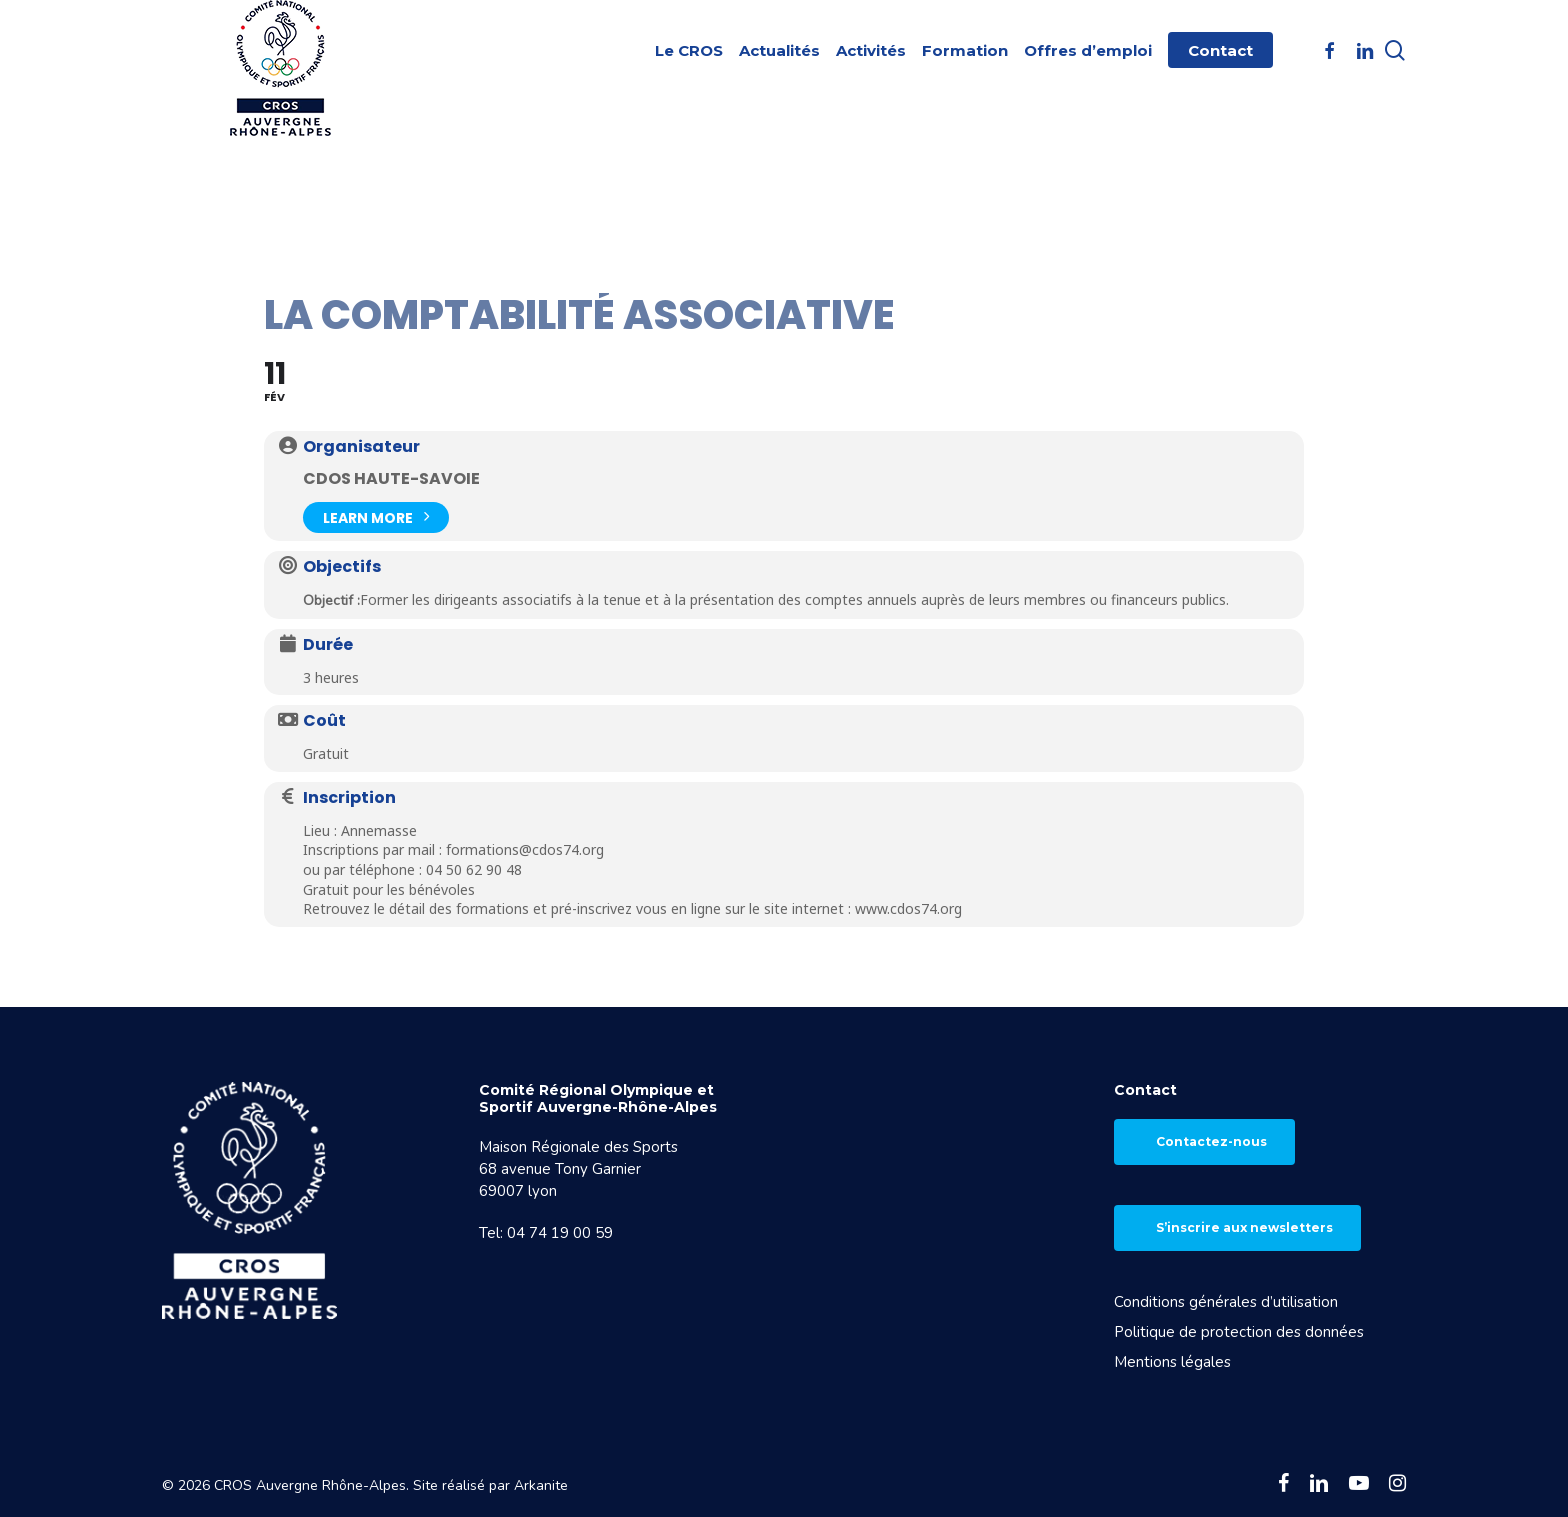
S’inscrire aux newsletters (1244, 1227)
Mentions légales (1172, 1362)
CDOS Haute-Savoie (391, 478)
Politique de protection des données (1239, 1332)
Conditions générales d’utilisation (1226, 1302)
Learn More (376, 515)
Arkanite (541, 1485)
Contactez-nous (1211, 1141)
